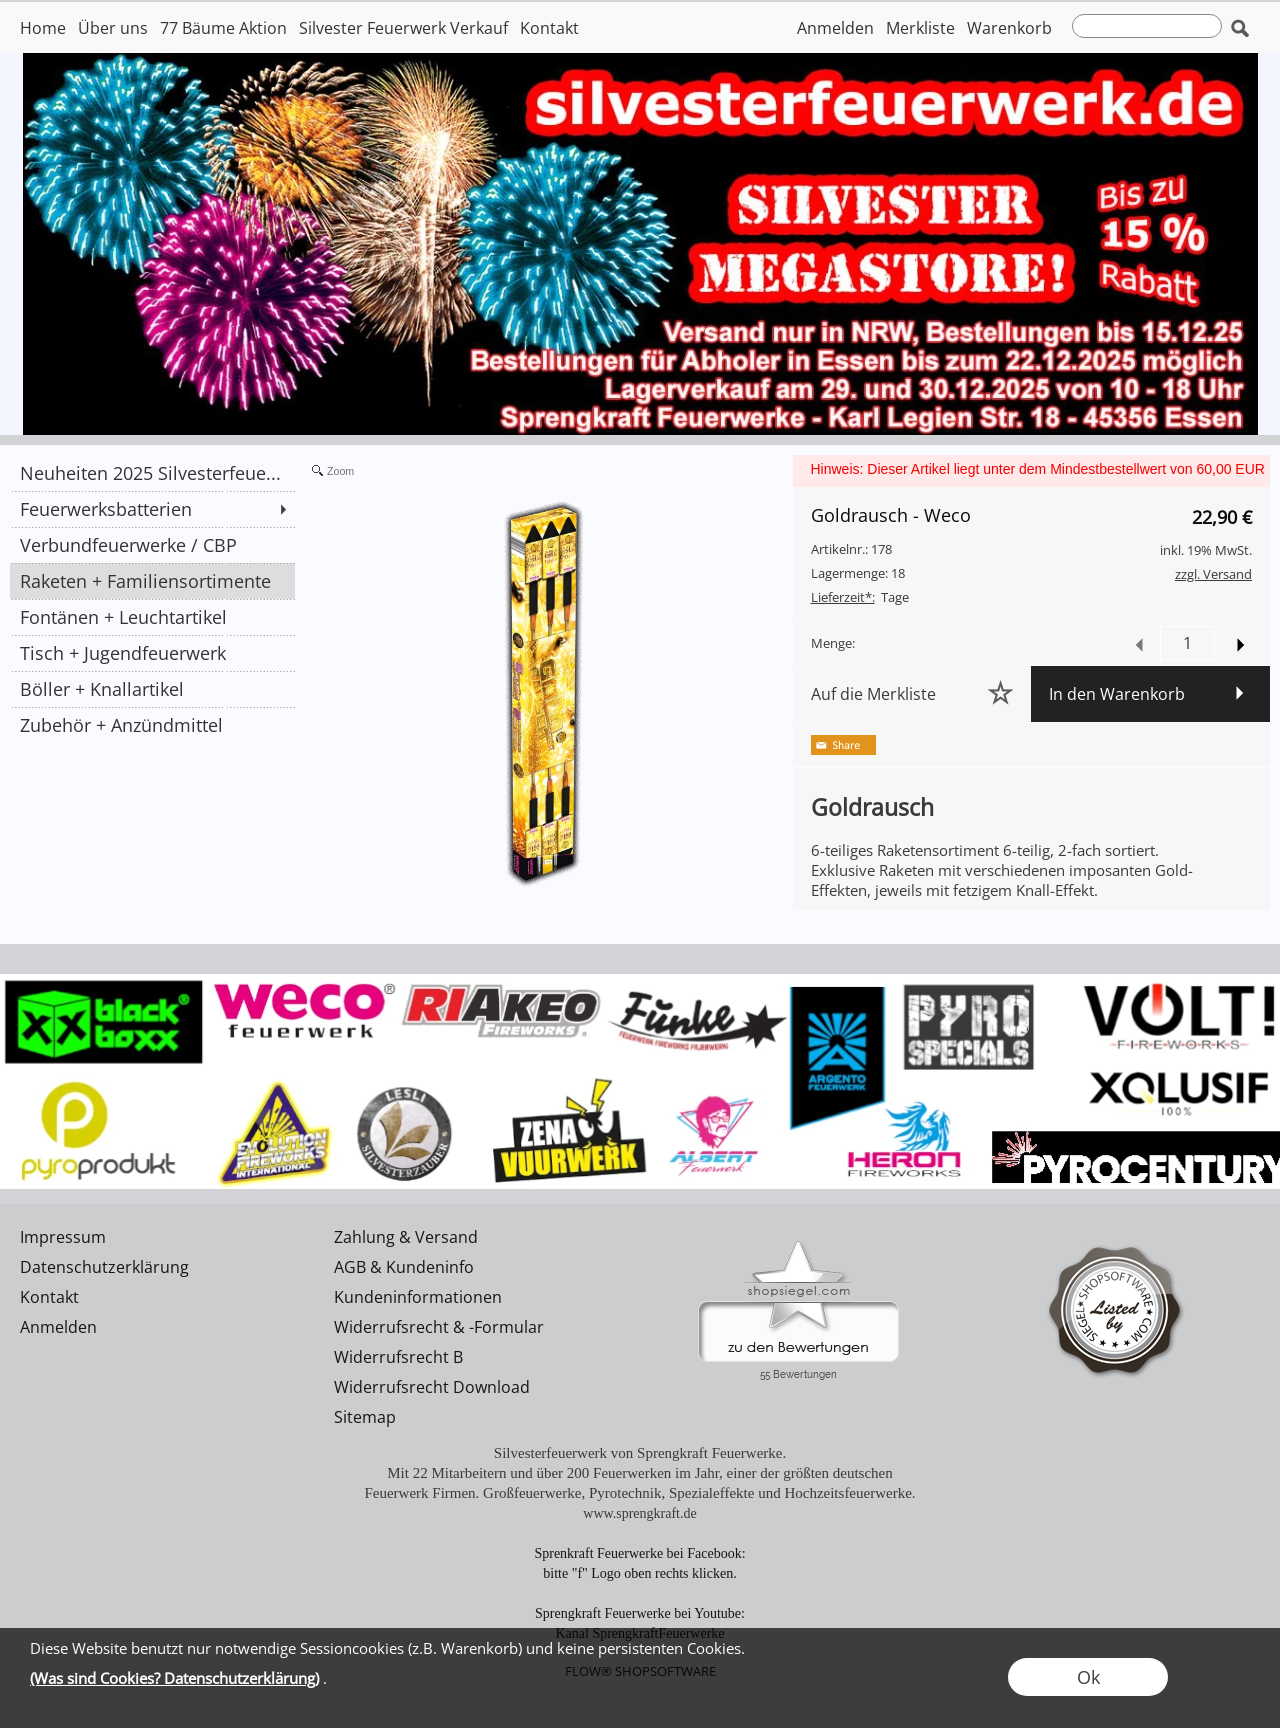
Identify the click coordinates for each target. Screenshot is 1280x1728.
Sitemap (365, 1417)
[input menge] (1187, 643)
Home (43, 28)
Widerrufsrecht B (398, 1357)
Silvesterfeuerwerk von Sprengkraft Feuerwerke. (640, 1453)
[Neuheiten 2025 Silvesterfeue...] (152, 473)
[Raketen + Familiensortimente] (152, 581)
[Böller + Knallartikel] (152, 689)
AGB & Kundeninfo (404, 1267)
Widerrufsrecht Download (432, 1387)
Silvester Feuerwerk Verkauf (403, 28)
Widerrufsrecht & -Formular (439, 1327)
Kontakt (549, 28)
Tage (860, 597)
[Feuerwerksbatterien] (152, 509)
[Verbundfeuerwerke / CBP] (152, 545)
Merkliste (920, 28)
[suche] (1147, 26)
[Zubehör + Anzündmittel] (152, 725)
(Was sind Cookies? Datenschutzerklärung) (174, 1678)
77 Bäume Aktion (223, 28)
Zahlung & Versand (406, 1237)
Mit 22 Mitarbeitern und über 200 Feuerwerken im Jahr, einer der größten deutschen (640, 1473)
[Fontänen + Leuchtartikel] (152, 617)
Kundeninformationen (418, 1297)
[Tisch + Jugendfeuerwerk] (152, 653)
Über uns (113, 28)
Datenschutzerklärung (104, 1267)
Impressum (63, 1237)
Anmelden (835, 28)
